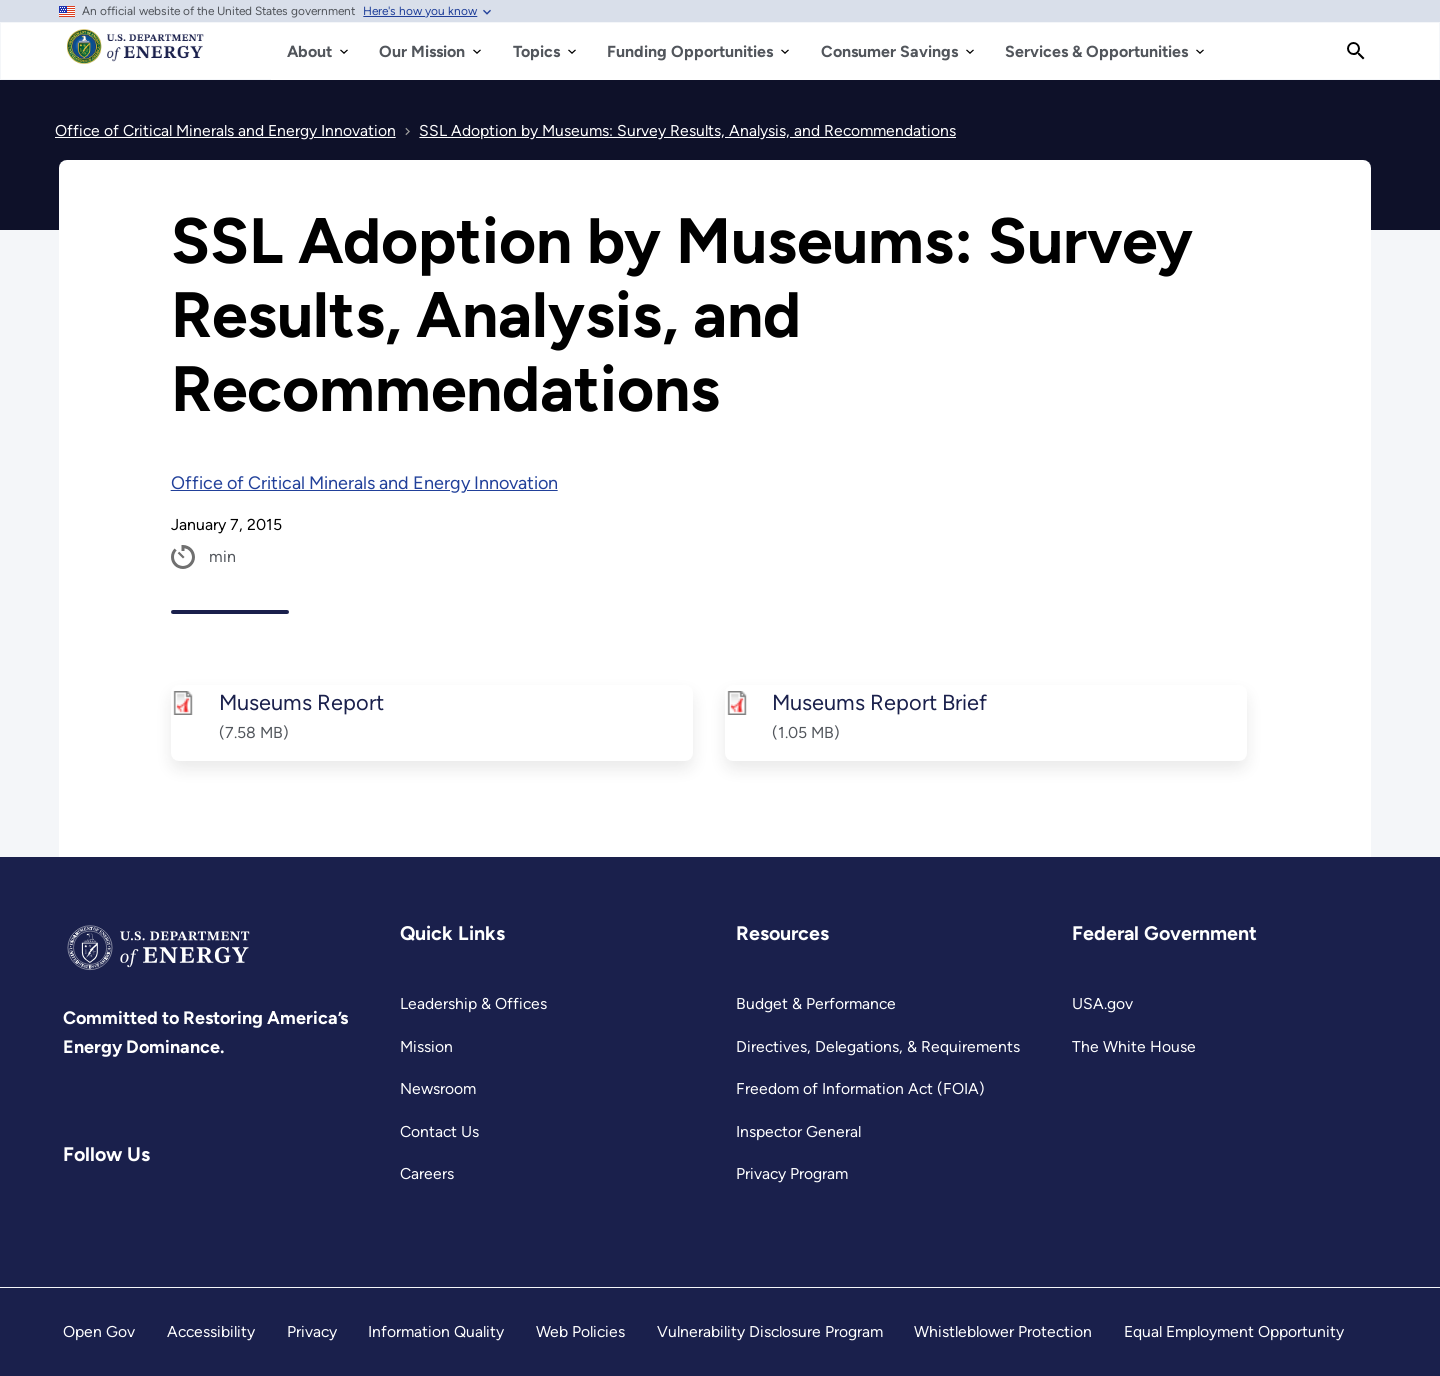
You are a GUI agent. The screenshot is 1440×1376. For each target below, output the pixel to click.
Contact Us (439, 1131)
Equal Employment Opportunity (1234, 1331)
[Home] (135, 56)
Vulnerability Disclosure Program (770, 1331)
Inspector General (798, 1131)
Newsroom (438, 1088)
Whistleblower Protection (1003, 1331)
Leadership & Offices (473, 1003)
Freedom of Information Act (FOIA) (860, 1088)
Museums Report (300, 702)
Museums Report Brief (879, 702)
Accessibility (211, 1331)
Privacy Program (792, 1173)
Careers (427, 1173)
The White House (1134, 1046)
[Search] (1356, 51)
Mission (426, 1046)
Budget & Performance (816, 1003)
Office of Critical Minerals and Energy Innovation (364, 483)
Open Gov (99, 1331)
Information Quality (436, 1331)
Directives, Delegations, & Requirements (878, 1046)
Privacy (312, 1331)
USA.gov (1102, 1003)
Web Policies (580, 1331)
